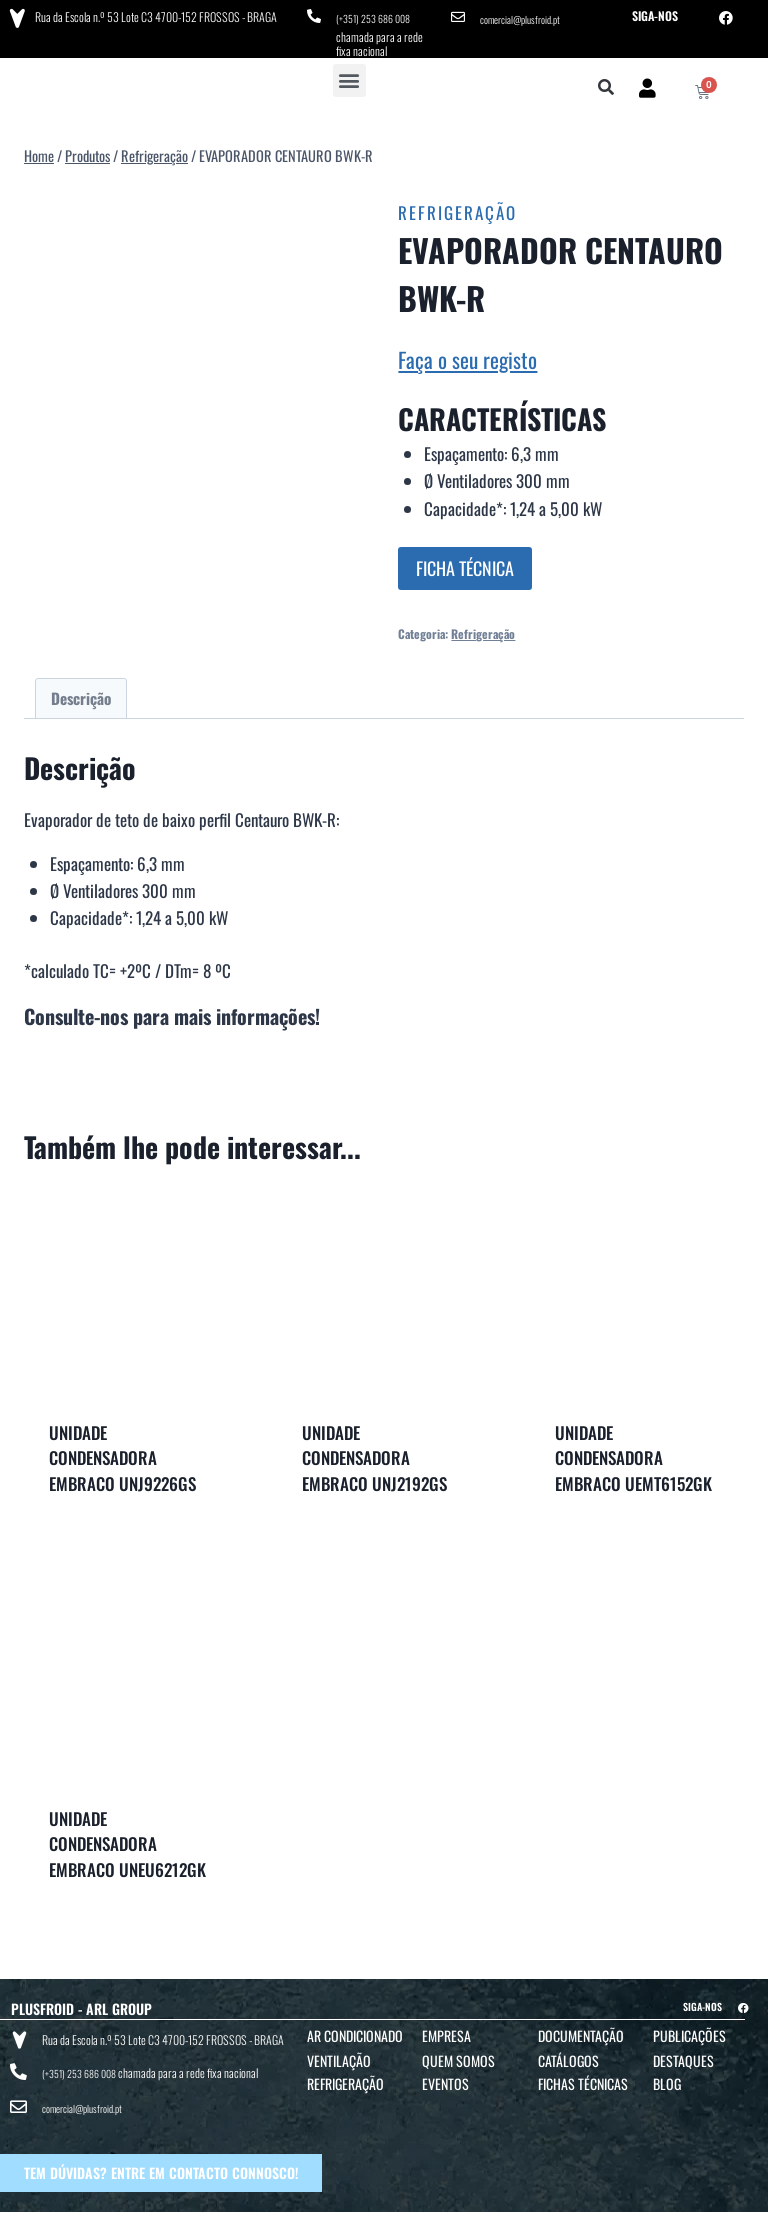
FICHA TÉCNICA (465, 562)
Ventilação (339, 2053)
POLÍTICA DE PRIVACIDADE (481, 2205)
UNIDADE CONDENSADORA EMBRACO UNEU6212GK (127, 1837)
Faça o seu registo (467, 352)
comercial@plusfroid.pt (528, 15)
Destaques (683, 2053)
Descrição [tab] (81, 691)
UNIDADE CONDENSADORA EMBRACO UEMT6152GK (633, 1451)
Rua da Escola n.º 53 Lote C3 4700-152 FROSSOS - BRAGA (151, 14)
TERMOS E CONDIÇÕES (371, 2205)
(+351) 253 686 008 (379, 15)
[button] (349, 73)
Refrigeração (457, 205)
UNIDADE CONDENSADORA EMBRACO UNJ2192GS (374, 1451)
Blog (667, 2076)
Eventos (445, 2076)
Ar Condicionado (355, 2028)
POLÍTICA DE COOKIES (597, 2205)
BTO (745, 2205)
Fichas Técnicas (583, 2076)
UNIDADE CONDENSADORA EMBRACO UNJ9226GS (122, 1451)
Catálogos (568, 2053)
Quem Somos (458, 2053)
